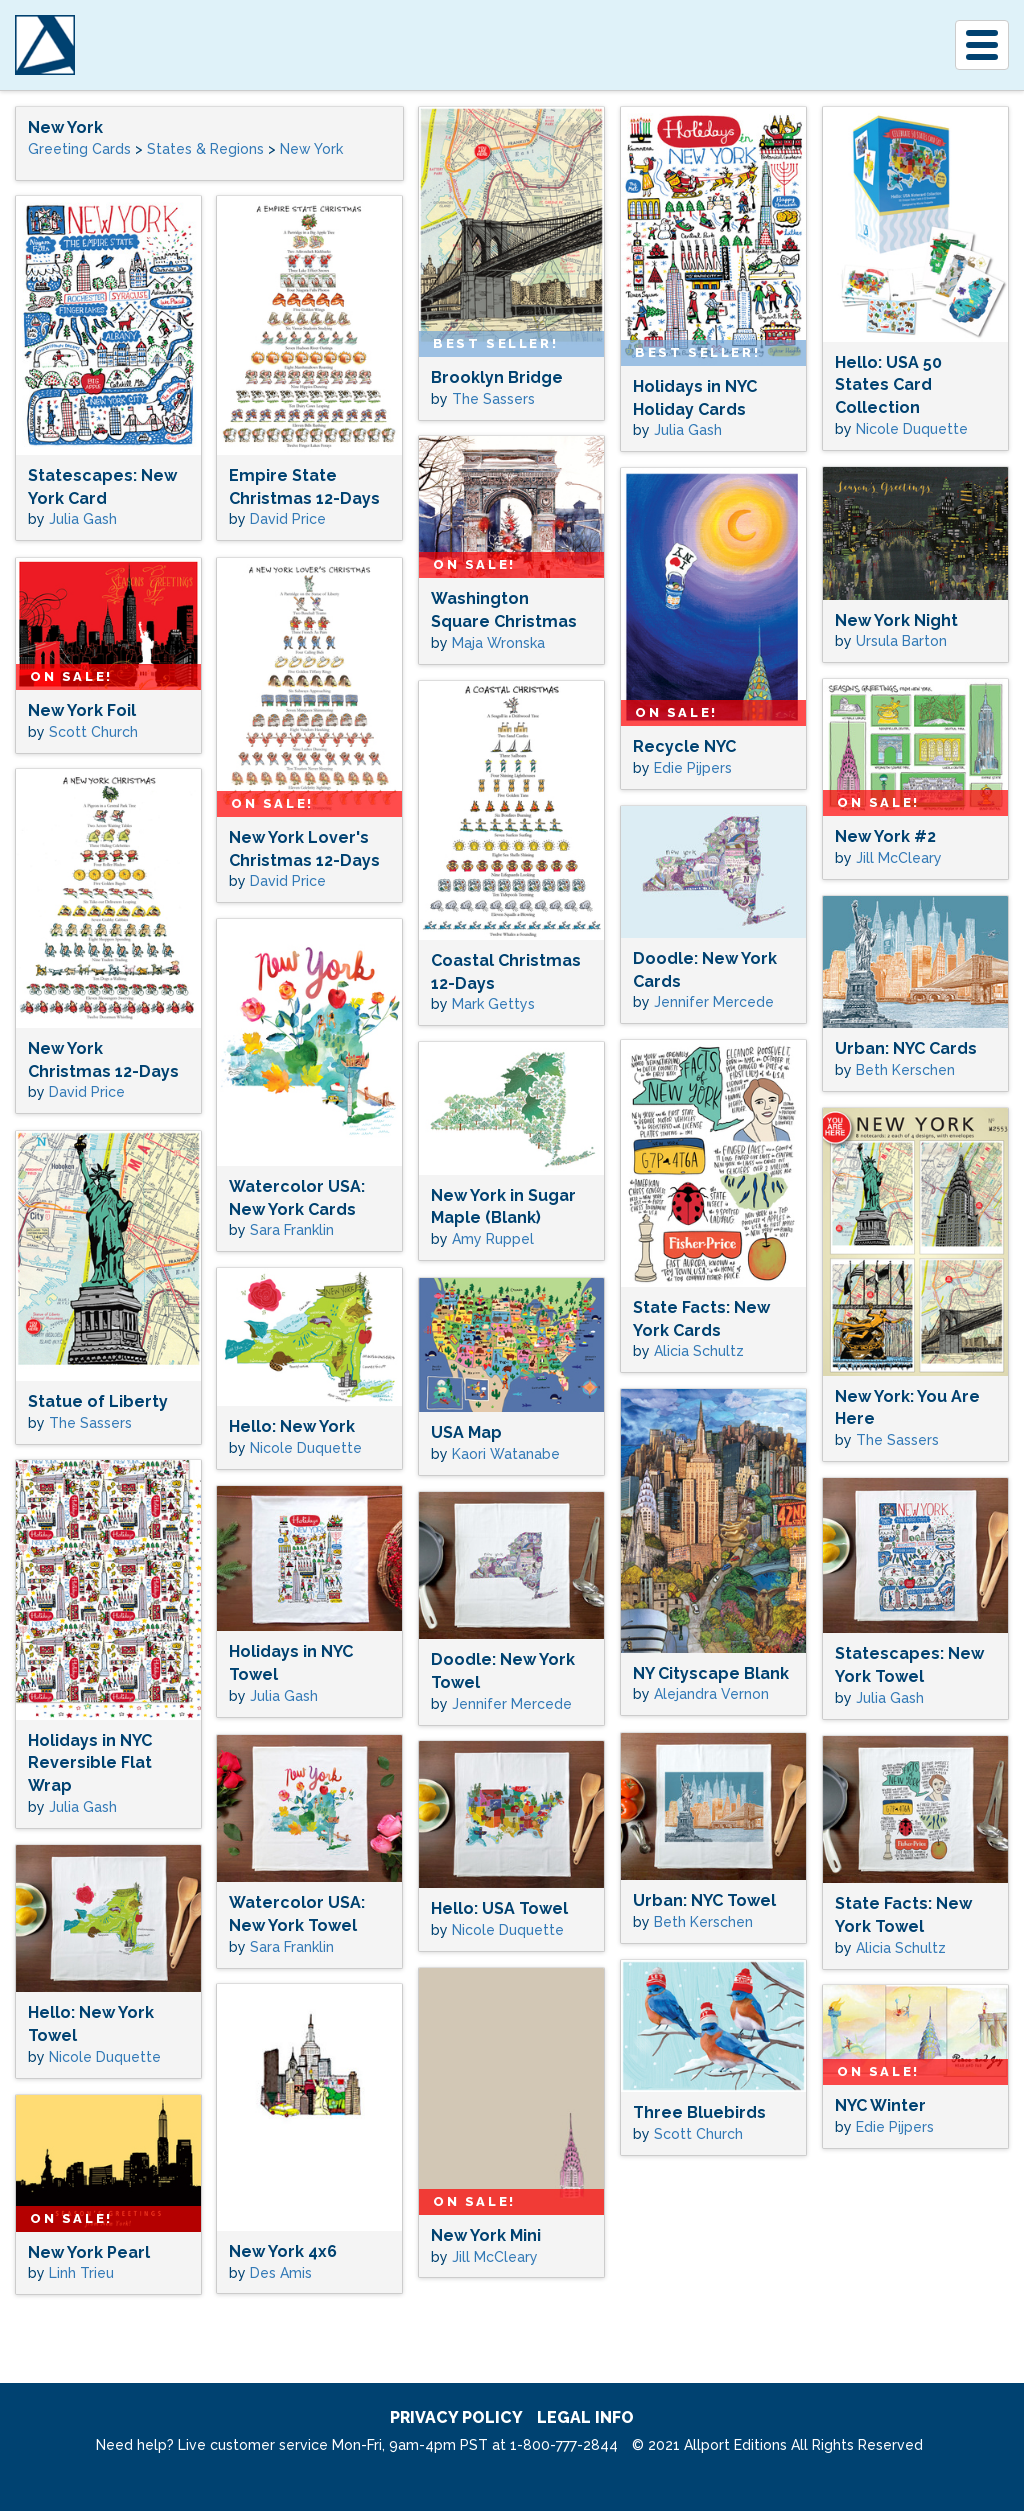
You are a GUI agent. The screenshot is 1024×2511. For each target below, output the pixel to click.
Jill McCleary (899, 858)
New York (65, 127)
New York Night (896, 620)
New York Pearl (89, 2252)
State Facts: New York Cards (701, 1319)
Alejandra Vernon (711, 1694)
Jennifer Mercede (714, 1002)
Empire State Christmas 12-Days (304, 487)
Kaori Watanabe (506, 1454)
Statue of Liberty (98, 1401)
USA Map (466, 1432)
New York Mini (486, 2235)
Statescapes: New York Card (102, 487)
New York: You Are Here (907, 1408)
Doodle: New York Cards (705, 970)
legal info (585, 2417)
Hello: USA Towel (499, 1908)
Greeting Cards (79, 149)
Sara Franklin (292, 1230)
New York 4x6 (283, 2251)
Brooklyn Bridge (497, 377)
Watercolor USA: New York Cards (297, 1198)
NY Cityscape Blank (711, 1673)
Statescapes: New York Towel (909, 1665)
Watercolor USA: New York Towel (297, 1914)
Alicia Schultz (699, 1351)
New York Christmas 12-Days (103, 1060)
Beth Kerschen (905, 1070)
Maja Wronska (498, 643)
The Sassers (493, 399)
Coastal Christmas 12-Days (506, 972)
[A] (45, 45)
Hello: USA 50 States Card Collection (888, 385)
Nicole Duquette (912, 429)
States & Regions (205, 149)
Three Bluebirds (699, 2112)
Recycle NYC (684, 746)
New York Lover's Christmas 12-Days (304, 849)
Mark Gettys (493, 1004)
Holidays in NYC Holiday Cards (695, 398)
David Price (288, 519)
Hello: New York (292, 1426)
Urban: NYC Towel (704, 1900)
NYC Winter (880, 2105)
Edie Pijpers (693, 768)
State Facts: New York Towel (903, 1915)
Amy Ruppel (493, 1239)
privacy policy (456, 2417)
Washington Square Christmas (504, 610)
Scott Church (93, 732)
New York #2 (885, 836)
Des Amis (281, 2273)
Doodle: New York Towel (503, 1671)
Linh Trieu (81, 2273)
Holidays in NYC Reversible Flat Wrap (90, 1763)
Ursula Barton (901, 641)
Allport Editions (181, 45)
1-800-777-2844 (564, 2445)
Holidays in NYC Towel (291, 1663)
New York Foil (82, 710)
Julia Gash (688, 430)
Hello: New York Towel (91, 2024)
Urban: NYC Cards (906, 1048)
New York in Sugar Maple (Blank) (503, 1207)
